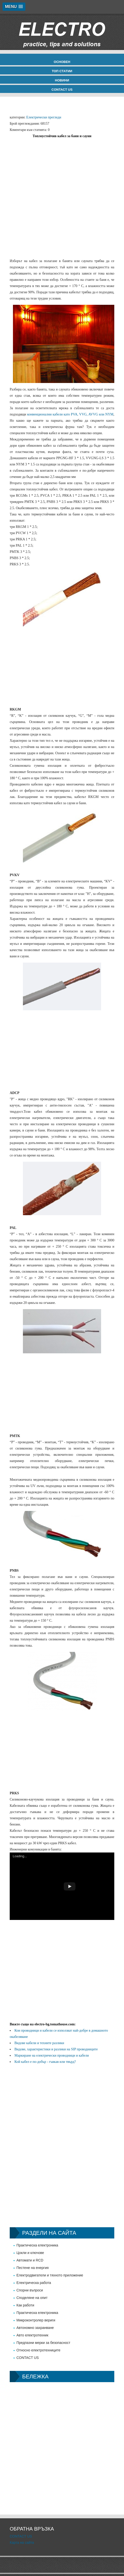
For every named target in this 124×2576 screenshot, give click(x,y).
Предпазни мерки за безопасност (43, 2343)
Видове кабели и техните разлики (39, 2043)
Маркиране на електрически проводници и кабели (51, 2055)
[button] (13, 6)
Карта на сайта (22, 2543)
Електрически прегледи (43, 117)
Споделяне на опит (32, 2298)
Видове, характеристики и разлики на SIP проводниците (56, 2049)
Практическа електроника (37, 2245)
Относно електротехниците (38, 2350)
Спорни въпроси (29, 2290)
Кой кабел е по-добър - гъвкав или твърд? (45, 2062)
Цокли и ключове (30, 2253)
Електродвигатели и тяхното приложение (49, 2275)
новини (62, 80)
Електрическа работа (33, 2283)
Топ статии (62, 71)
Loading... (20, 1856)
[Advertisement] (62, 174)
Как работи (25, 2305)
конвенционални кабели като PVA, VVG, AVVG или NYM (70, 414)
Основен (62, 62)
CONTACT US (62, 89)
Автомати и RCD (29, 2260)
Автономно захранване (35, 2328)
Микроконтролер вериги (35, 2320)
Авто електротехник (32, 2335)
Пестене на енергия (32, 2268)
